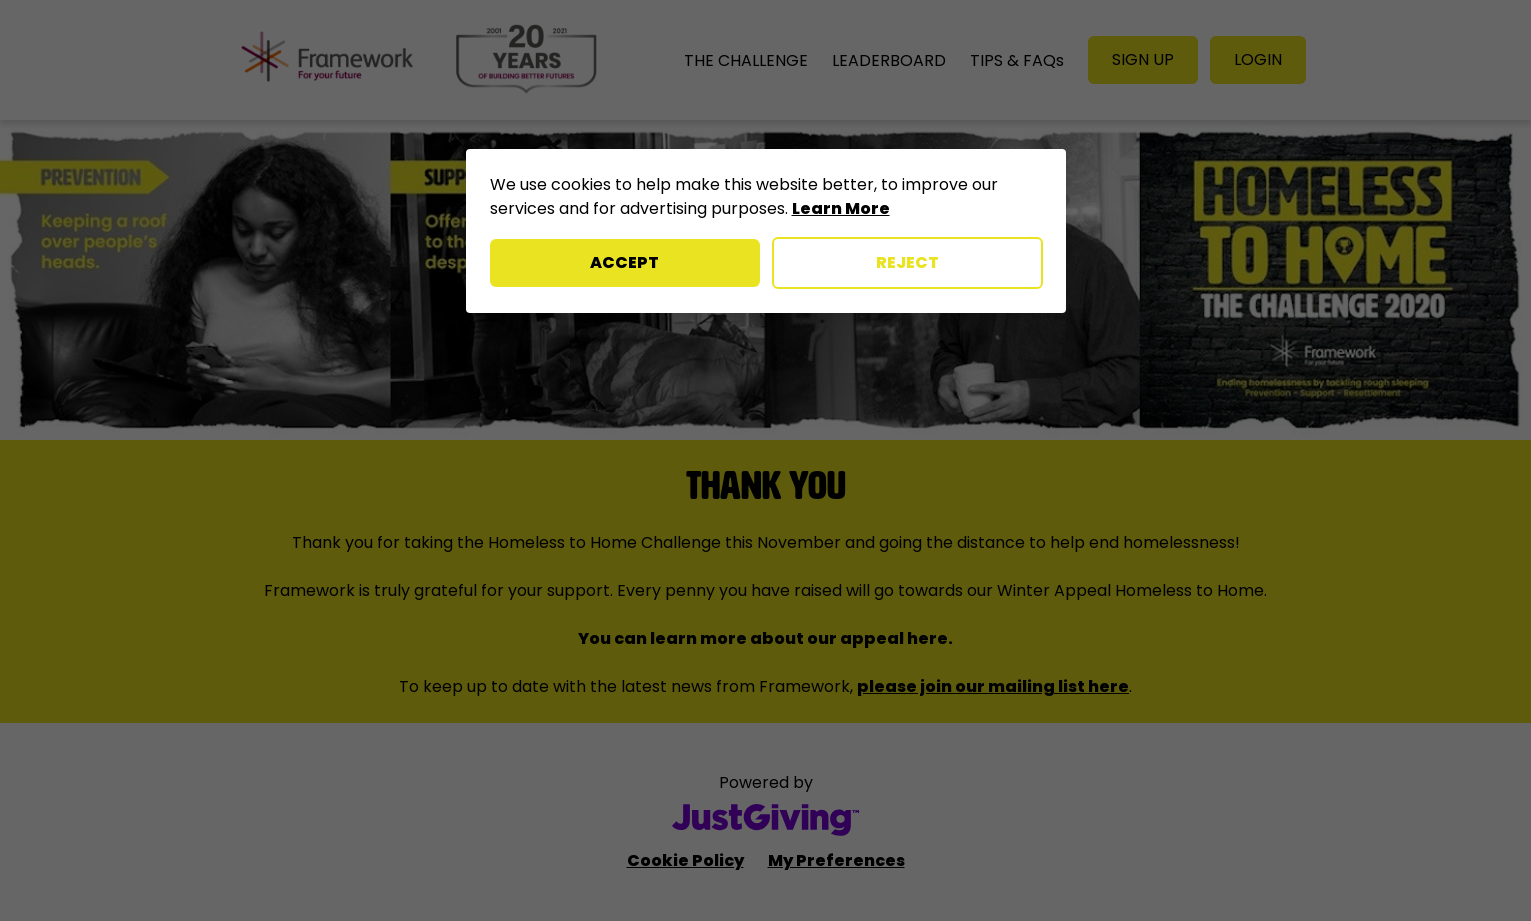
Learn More (841, 208)
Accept (624, 262)
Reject (907, 262)
